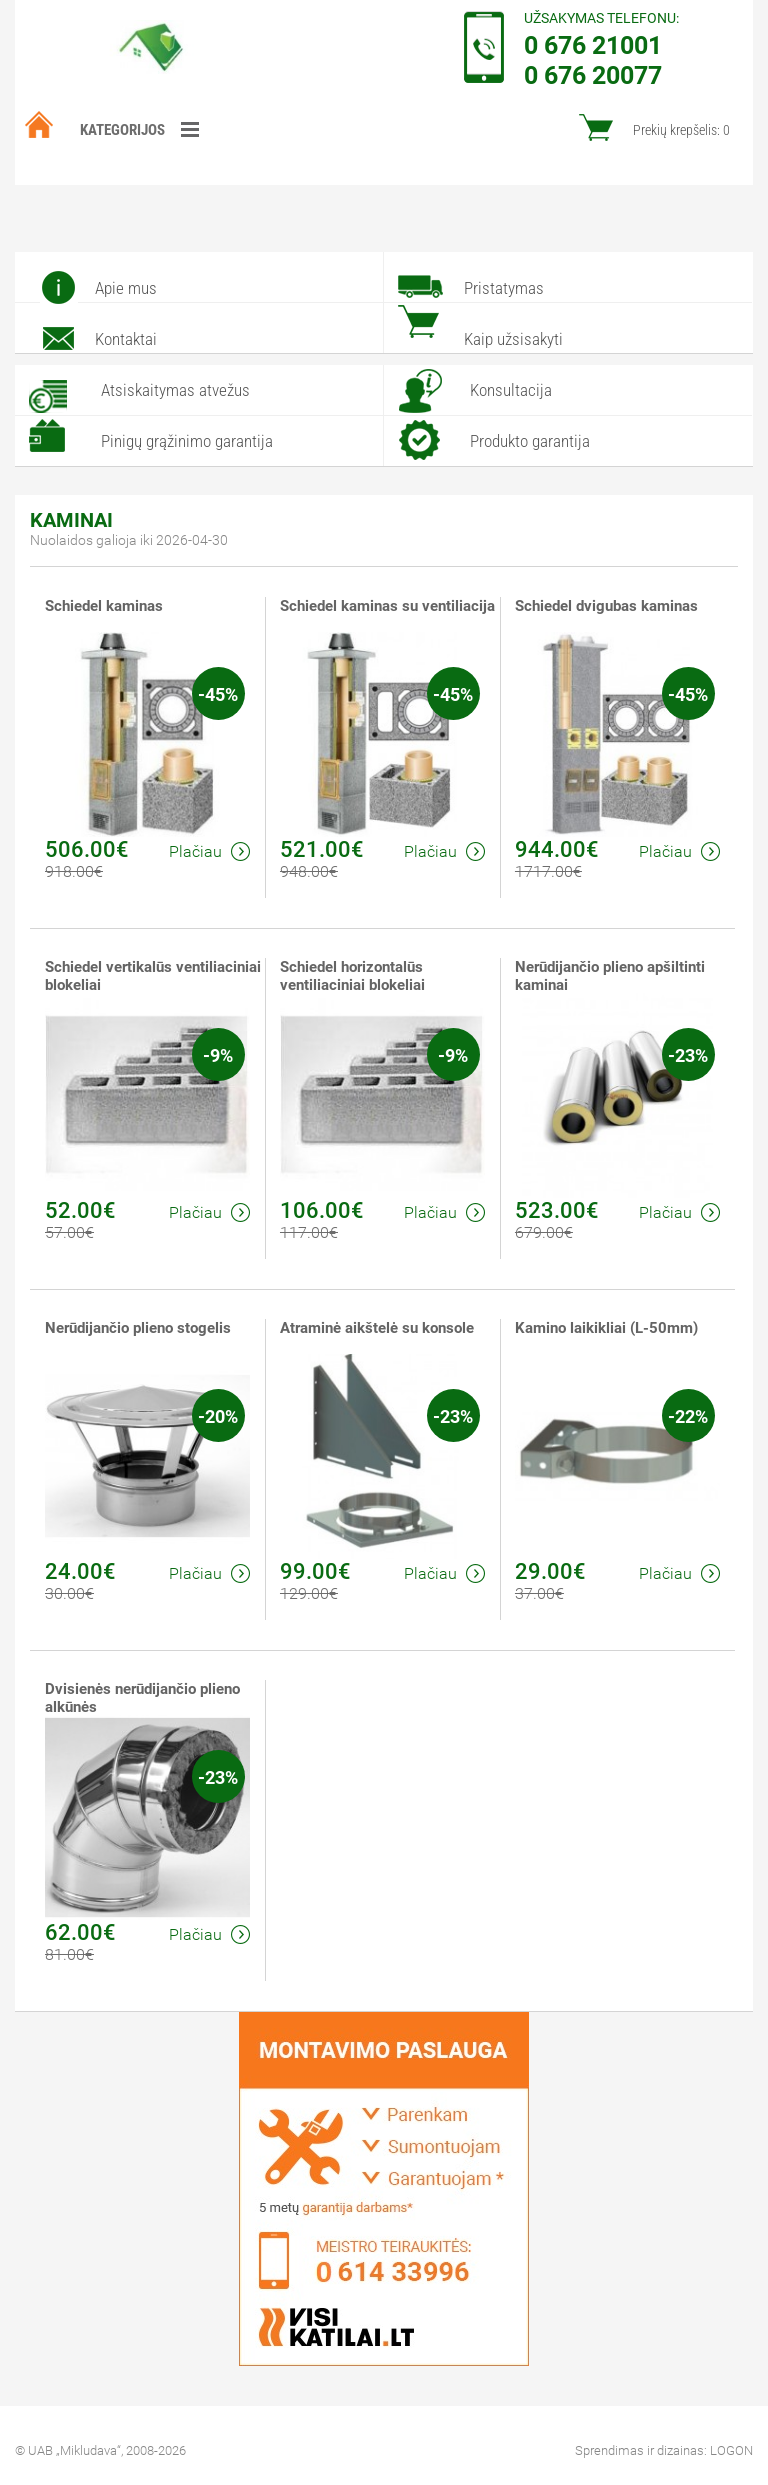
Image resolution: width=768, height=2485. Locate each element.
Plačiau (209, 851)
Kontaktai (126, 339)
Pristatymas (504, 288)
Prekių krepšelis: (681, 130)
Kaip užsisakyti (513, 339)
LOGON (731, 2450)
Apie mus (126, 288)
